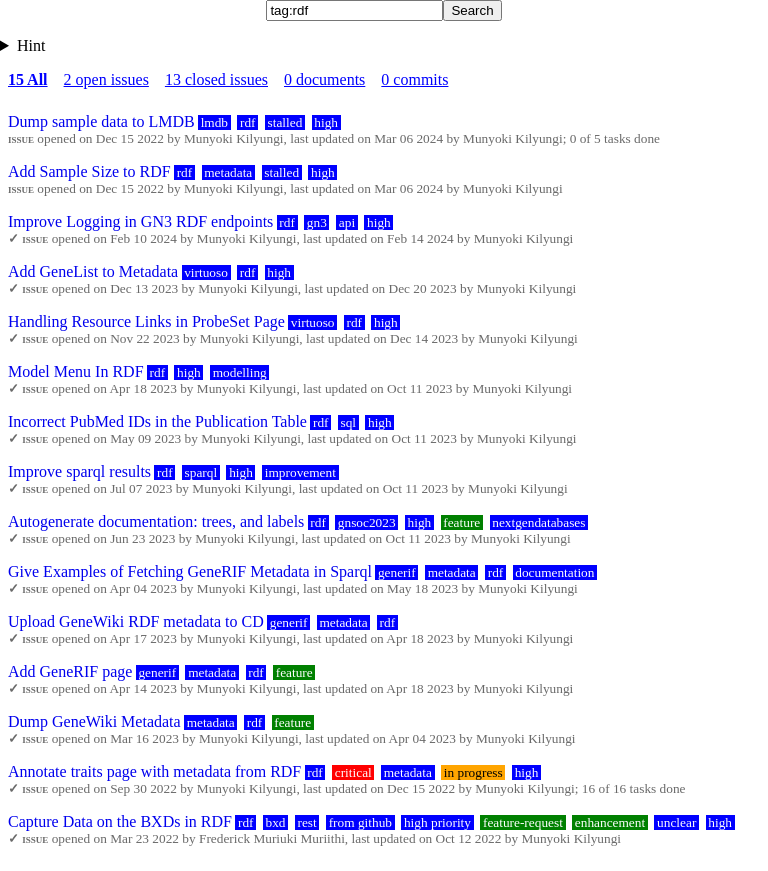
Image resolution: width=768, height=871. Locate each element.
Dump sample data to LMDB (101, 121)
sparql (201, 472)
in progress (473, 772)
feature (461, 522)
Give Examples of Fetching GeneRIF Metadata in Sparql (190, 571)
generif (397, 572)
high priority (437, 822)
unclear (676, 822)
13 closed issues (216, 79)
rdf (248, 122)
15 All (28, 79)
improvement (300, 472)
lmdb (214, 122)
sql (348, 422)
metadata (228, 172)
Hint (31, 45)
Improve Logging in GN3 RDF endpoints (140, 221)
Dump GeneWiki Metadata (94, 721)
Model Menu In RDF (76, 371)
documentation (554, 572)
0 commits (414, 79)
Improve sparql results (79, 471)
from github (360, 822)
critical (353, 772)
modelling (240, 372)
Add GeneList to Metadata (93, 271)
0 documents (324, 79)
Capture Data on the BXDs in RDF (120, 821)
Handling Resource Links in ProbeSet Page (146, 321)
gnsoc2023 (367, 522)
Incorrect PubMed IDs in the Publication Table (157, 421)
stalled (285, 122)
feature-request (523, 822)
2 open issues (106, 79)
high (326, 122)
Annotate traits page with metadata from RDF (154, 771)
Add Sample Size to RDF (89, 171)
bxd (275, 822)
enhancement (610, 822)
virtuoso (206, 272)
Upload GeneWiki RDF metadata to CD (136, 621)
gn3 (317, 222)
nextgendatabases (538, 522)
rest (306, 822)
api (347, 222)
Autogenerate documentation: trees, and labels (156, 521)
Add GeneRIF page (70, 671)
